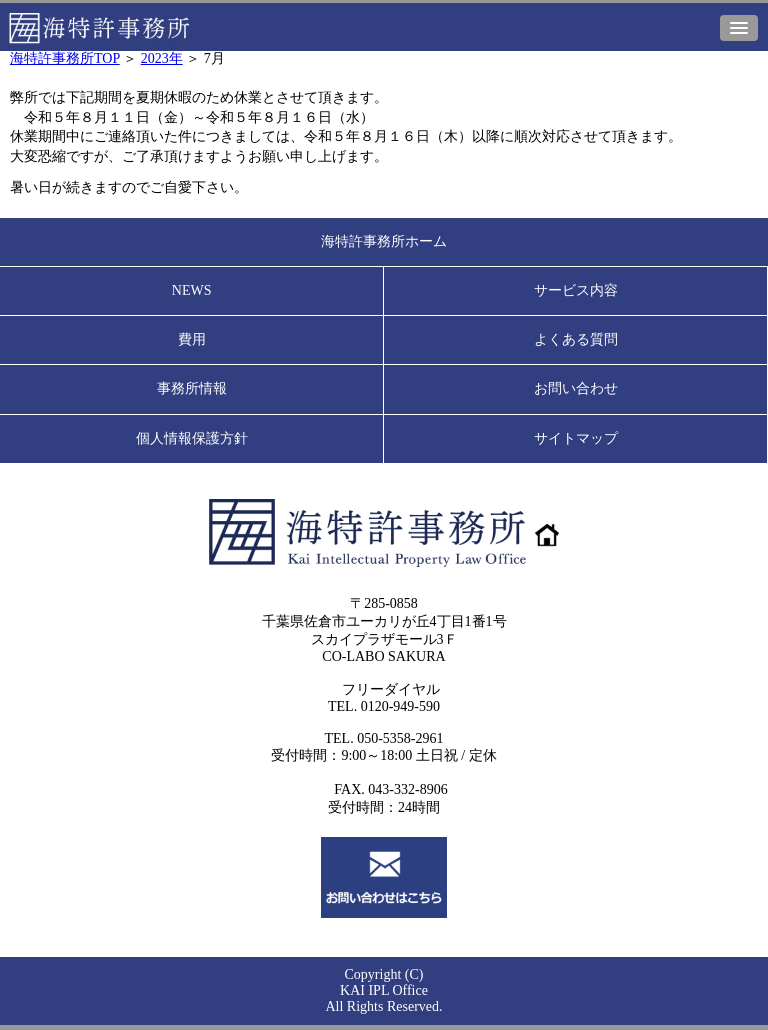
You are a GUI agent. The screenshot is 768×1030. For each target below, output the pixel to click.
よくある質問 (576, 339)
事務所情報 (192, 388)
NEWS (192, 290)
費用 (192, 339)
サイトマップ (576, 438)
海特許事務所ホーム (384, 241)
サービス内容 (576, 290)
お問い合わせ (576, 388)
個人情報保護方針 (192, 438)
